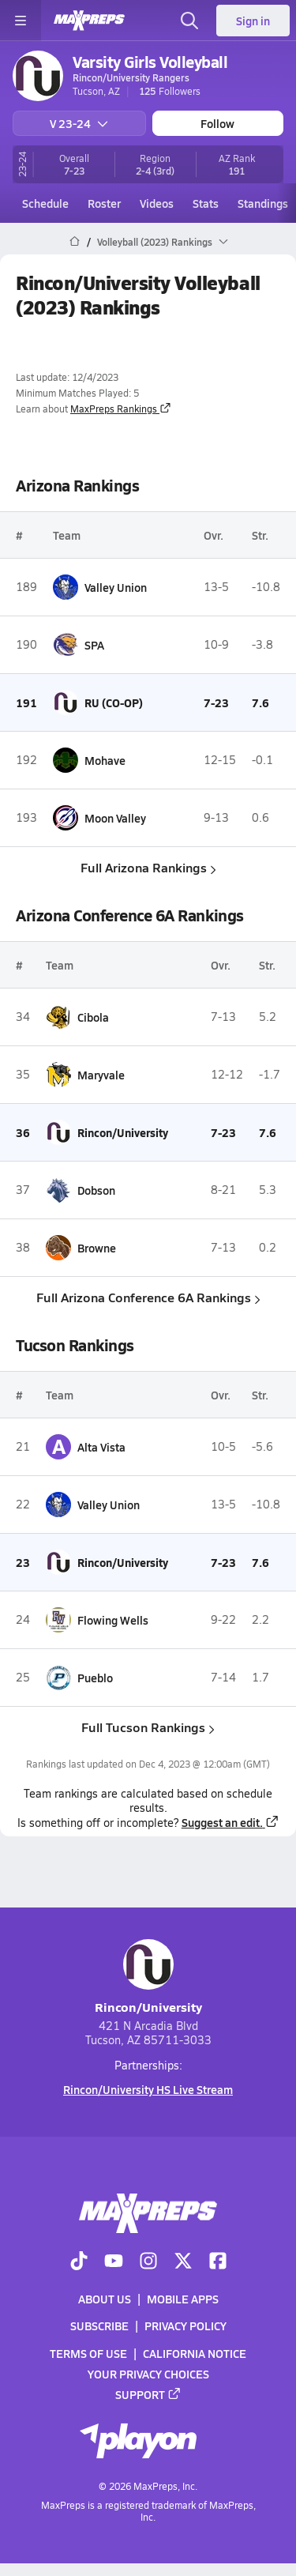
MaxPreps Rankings (120, 408)
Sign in (253, 20)
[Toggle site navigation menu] (20, 20)
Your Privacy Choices (148, 2374)
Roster (104, 203)
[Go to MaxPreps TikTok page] (78, 2262)
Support (148, 2394)
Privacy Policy (185, 2326)
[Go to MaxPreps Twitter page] (183, 2262)
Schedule (45, 203)
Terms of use (88, 2353)
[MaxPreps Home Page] (75, 241)
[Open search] (189, 20)
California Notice (194, 2353)
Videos (157, 203)
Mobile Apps (183, 2299)
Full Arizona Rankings (148, 867)
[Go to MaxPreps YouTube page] (113, 2262)
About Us (104, 2299)
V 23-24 (79, 123)
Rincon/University (148, 1977)
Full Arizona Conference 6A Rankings (148, 1297)
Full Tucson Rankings (148, 1727)
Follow (217, 123)
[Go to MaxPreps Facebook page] (217, 2262)
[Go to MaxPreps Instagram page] (148, 2262)
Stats (206, 203)
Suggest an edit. (230, 1822)
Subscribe (99, 2326)
